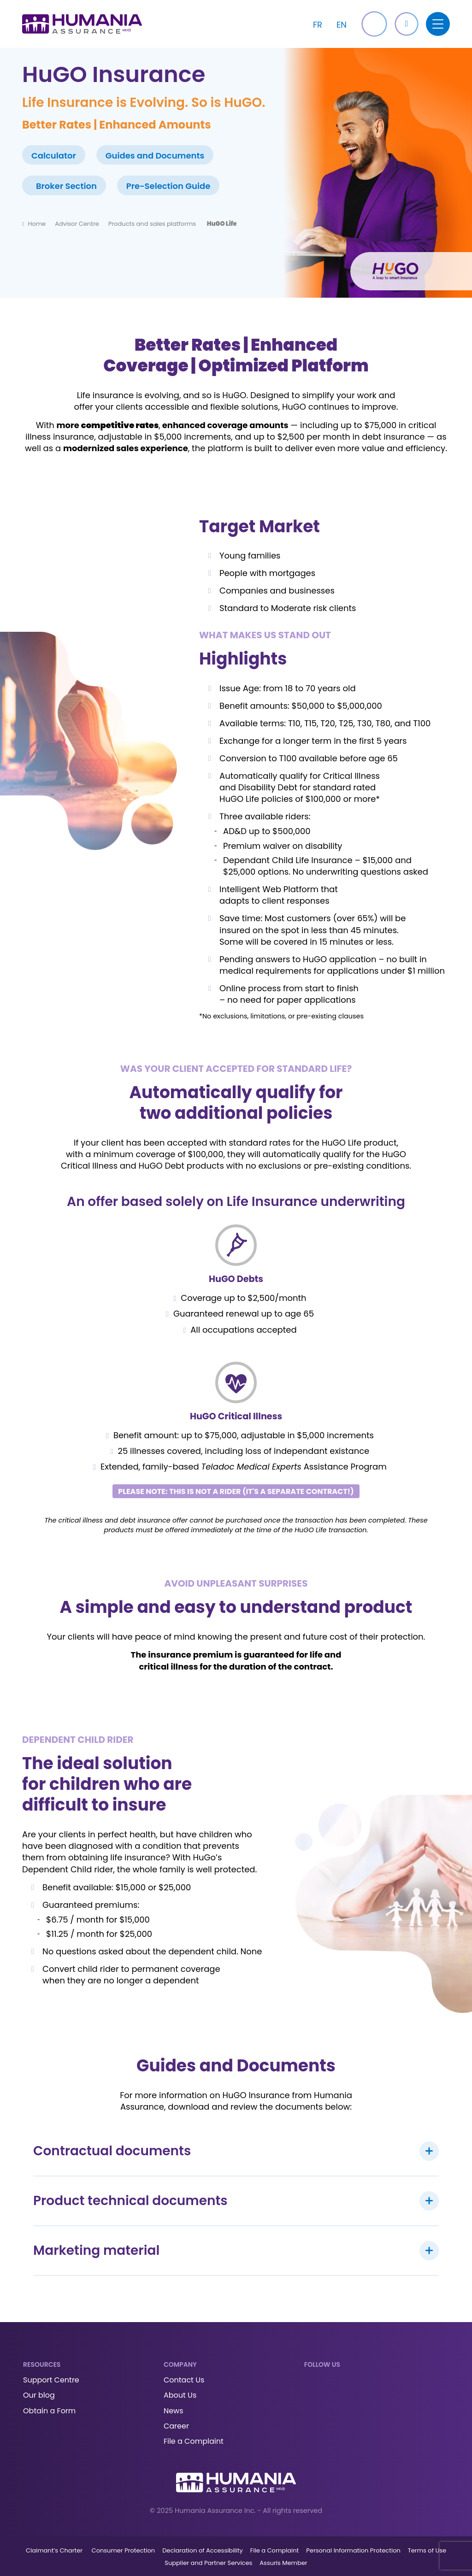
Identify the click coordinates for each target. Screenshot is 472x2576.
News (173, 2410)
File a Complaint (194, 2441)
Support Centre (51, 2380)
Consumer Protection (123, 2550)
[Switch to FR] (318, 24)
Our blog (39, 2395)
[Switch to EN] (342, 24)
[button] (407, 24)
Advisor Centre (77, 223)
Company (180, 2364)
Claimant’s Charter (55, 2550)
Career (176, 2426)
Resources (41, 2364)
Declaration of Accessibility (202, 2550)
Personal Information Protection (353, 2550)
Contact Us (184, 2380)
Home (37, 223)
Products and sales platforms (153, 223)
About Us (180, 2395)
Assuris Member (283, 2562)
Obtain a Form (49, 2410)
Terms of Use (427, 2550)
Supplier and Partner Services (208, 2562)
